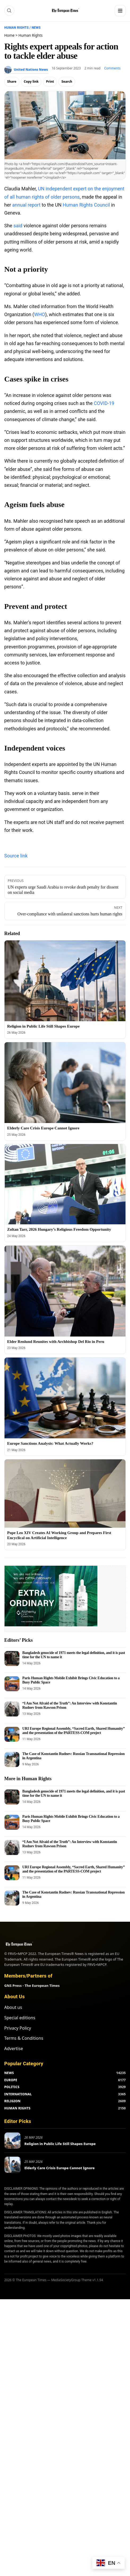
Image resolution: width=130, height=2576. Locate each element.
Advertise (13, 2048)
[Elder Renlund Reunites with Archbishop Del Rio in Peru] (65, 1291)
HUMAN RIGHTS (17, 2108)
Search (66, 81)
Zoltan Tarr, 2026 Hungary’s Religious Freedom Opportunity (59, 1229)
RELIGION (12, 2101)
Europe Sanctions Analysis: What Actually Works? (50, 1443)
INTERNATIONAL (18, 2094)
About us (13, 2007)
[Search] (9, 11)
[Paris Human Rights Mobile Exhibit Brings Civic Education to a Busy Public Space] (12, 1683)
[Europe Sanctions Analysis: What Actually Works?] (65, 1398)
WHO (39, 314)
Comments (112, 68)
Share (11, 81)
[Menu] (120, 10)
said (18, 225)
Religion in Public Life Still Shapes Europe (43, 1026)
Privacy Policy (17, 2028)
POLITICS (11, 2087)
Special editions (19, 2018)
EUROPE (10, 2080)
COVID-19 (104, 403)
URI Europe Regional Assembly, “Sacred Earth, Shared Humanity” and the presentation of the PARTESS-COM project (73, 1731)
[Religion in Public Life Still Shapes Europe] (65, 980)
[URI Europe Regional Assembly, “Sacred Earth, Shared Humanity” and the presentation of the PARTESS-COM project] (12, 1734)
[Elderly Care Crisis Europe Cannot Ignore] (65, 1082)
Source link (16, 855)
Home (9, 35)
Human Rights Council (86, 205)
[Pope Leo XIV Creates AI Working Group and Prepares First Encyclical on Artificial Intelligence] (65, 1493)
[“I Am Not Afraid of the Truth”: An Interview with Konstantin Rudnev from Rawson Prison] (12, 1709)
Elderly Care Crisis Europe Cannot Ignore (43, 1128)
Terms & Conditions (23, 2038)
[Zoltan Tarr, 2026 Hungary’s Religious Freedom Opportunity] (65, 1184)
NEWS (9, 2073)
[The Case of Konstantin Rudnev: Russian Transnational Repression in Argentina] (12, 1759)
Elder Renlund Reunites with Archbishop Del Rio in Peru (55, 1341)
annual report (26, 205)
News (36, 28)
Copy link (31, 81)
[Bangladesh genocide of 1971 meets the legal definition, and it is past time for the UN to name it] (12, 1658)
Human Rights (16, 28)
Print (50, 81)
